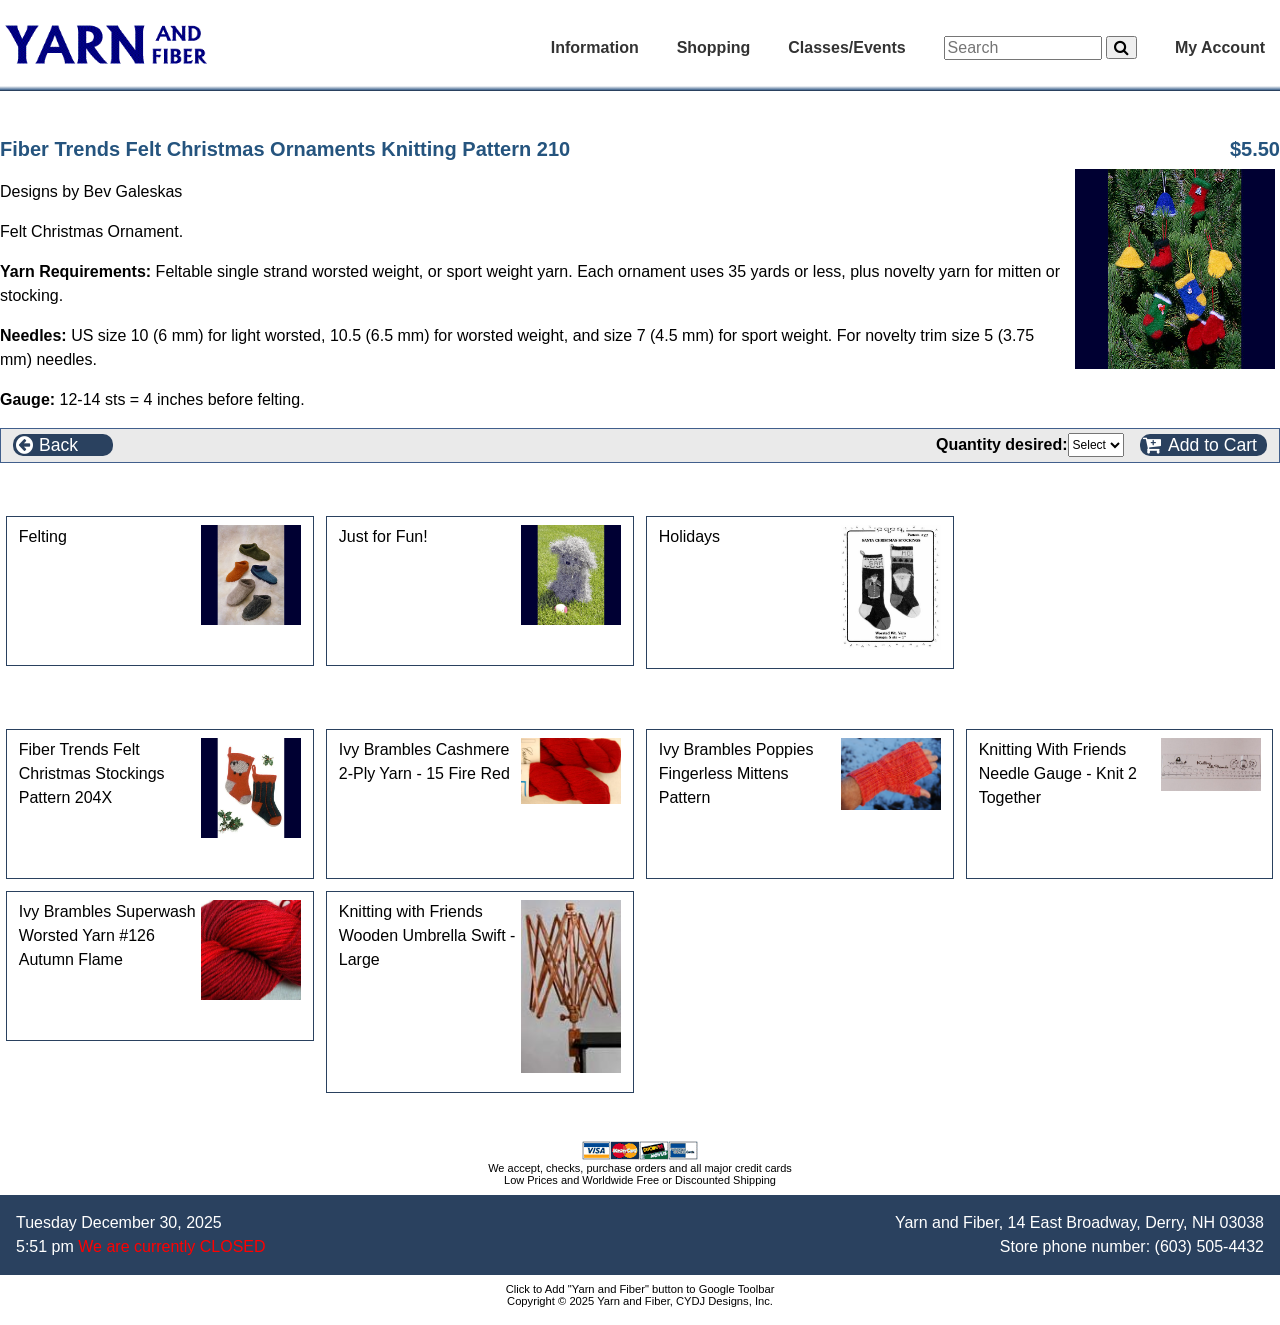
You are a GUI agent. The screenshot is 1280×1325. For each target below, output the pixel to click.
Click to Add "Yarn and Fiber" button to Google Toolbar (640, 1289)
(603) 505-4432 (1209, 1246)
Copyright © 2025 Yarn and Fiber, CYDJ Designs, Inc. (640, 1301)
